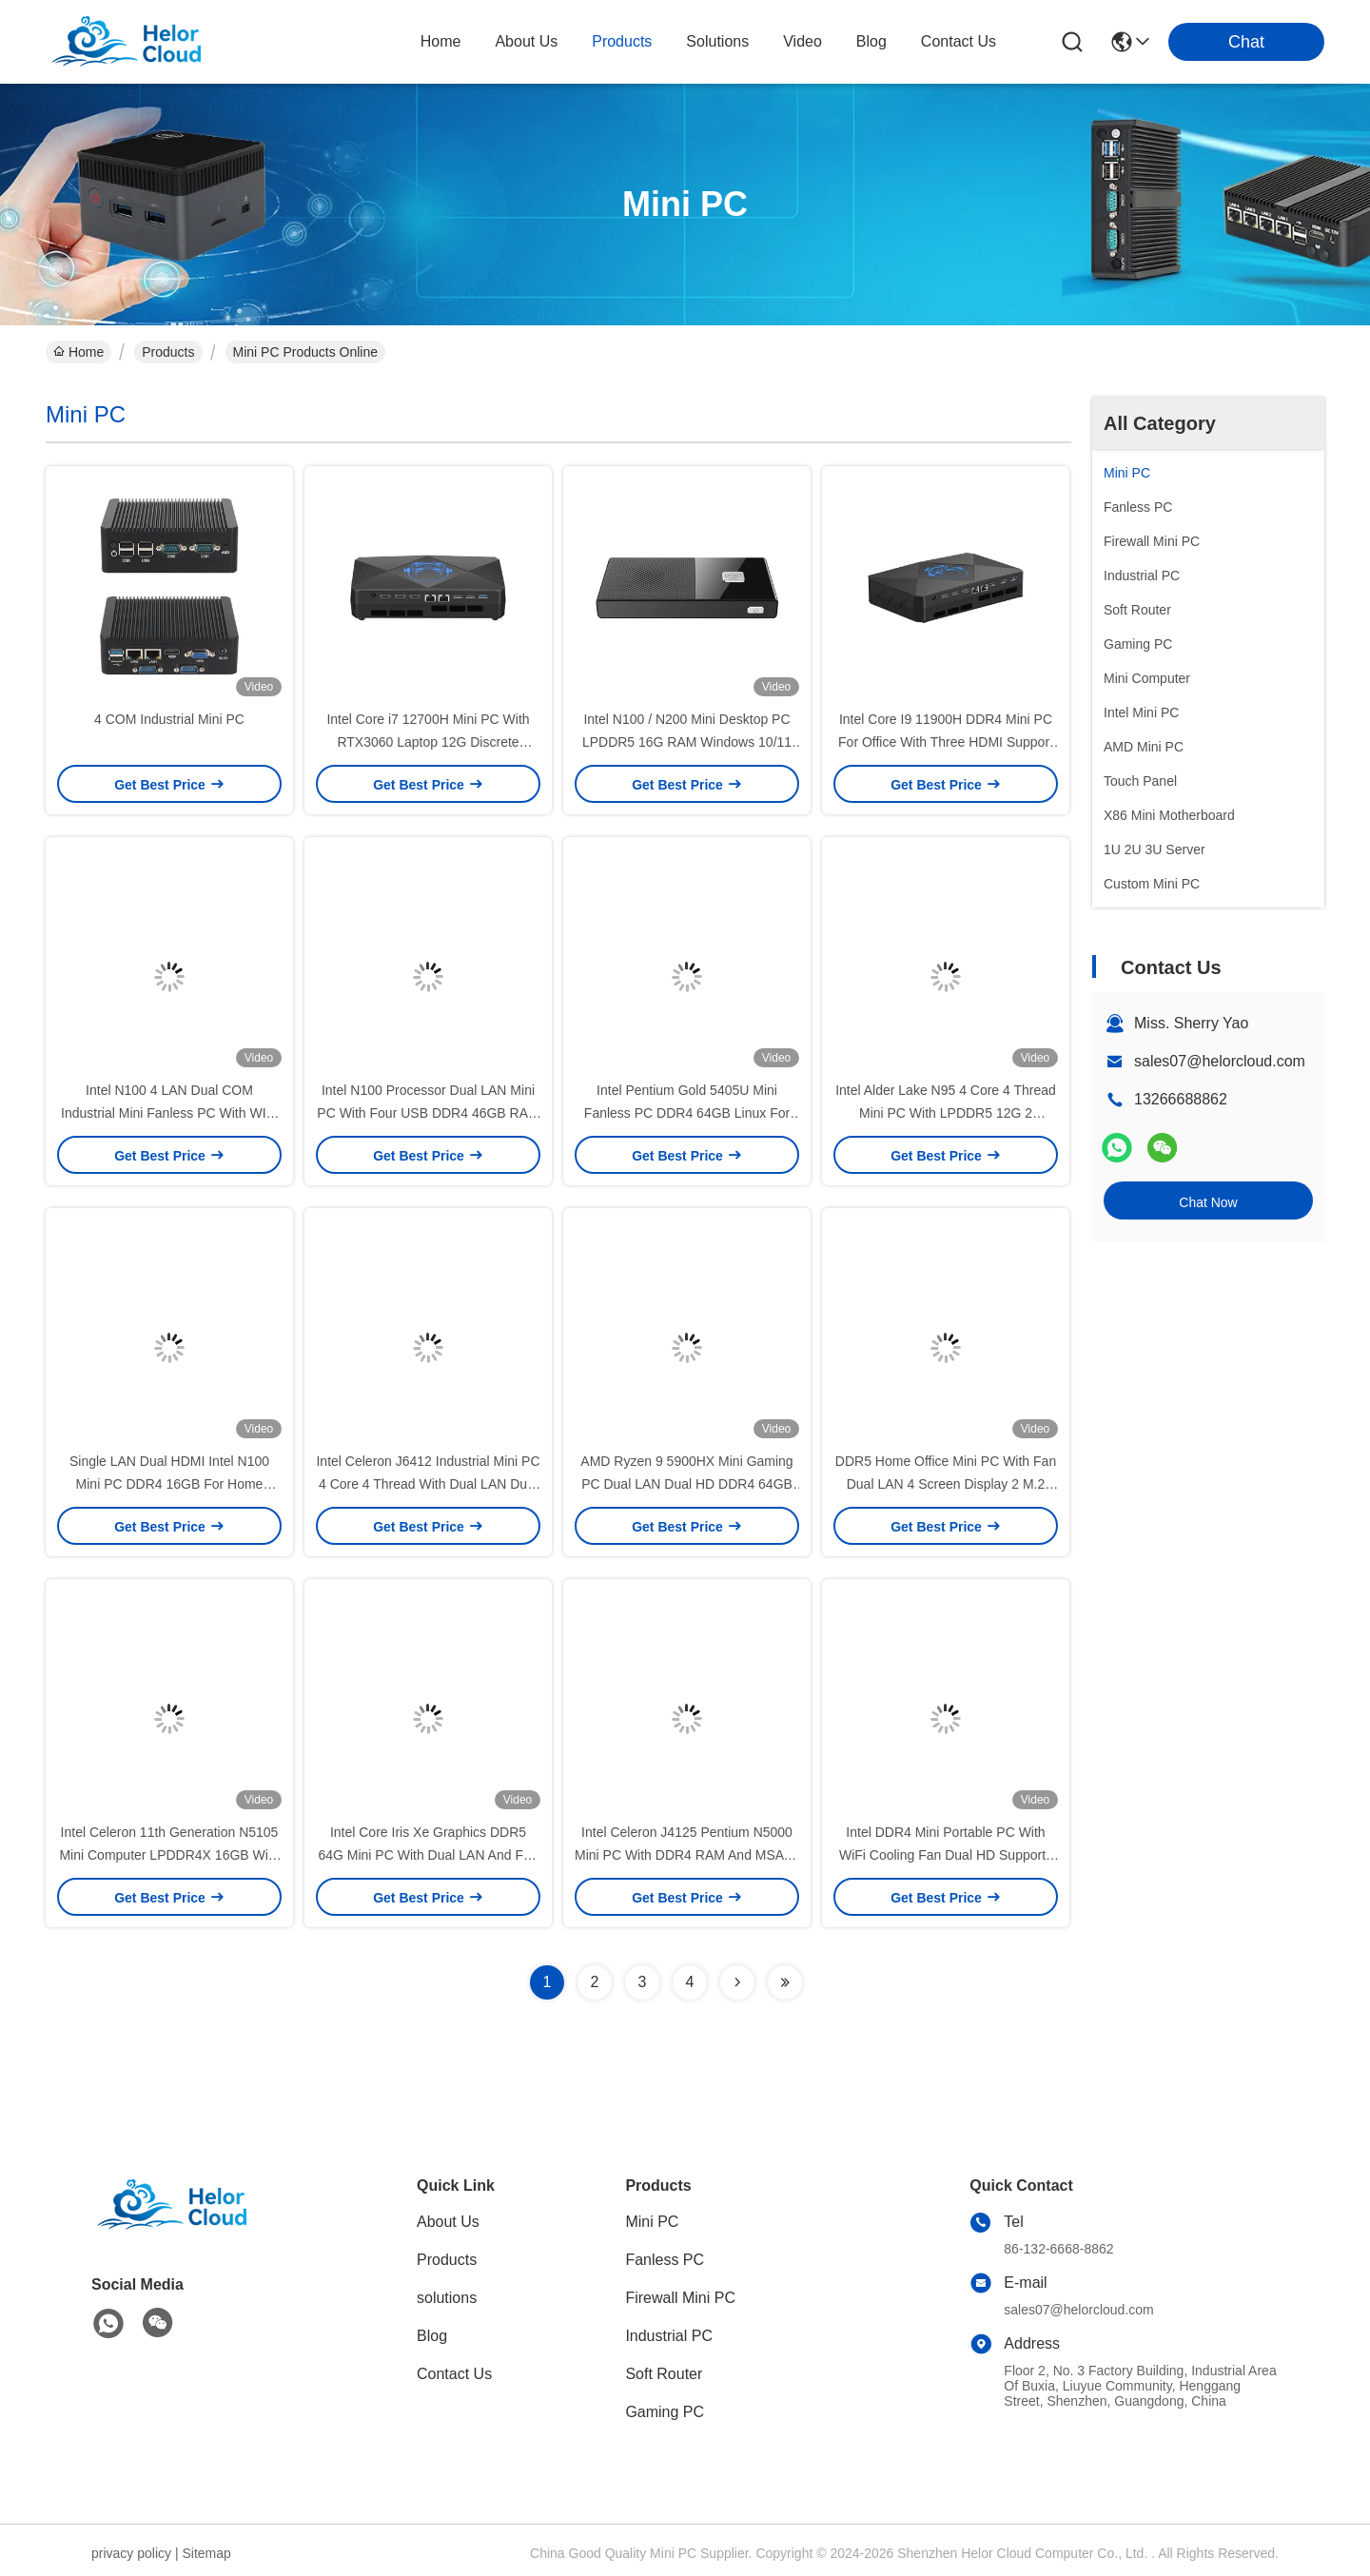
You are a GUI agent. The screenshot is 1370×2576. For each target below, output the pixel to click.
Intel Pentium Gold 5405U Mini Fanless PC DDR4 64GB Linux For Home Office (687, 1113)
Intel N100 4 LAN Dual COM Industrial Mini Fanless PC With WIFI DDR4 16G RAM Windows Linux (169, 1113)
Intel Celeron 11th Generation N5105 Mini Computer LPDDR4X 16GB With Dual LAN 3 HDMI (169, 1855)
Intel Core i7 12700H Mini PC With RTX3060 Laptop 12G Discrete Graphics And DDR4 (427, 742)
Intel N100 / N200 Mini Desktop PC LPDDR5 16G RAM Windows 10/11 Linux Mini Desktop (687, 742)
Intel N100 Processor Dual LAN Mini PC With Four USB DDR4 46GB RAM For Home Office (427, 1113)
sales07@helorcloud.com (1219, 1061)
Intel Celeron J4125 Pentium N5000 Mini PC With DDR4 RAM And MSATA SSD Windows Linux (687, 1855)
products (622, 41)
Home (441, 41)
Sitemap (206, 2553)
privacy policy (131, 2553)
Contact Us (454, 2374)
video (802, 41)
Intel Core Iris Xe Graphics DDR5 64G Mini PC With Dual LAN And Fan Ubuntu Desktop (428, 1855)
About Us (448, 2222)
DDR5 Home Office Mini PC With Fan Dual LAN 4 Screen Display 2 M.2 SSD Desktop (945, 1484)
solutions (717, 41)
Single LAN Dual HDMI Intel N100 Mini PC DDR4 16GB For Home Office (169, 1484)
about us (526, 41)
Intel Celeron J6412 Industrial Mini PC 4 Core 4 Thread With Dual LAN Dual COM (427, 1484)
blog (871, 41)
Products (168, 352)
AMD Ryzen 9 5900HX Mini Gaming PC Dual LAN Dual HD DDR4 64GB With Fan (686, 1484)
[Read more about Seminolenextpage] (737, 1982)
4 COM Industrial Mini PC (169, 719)
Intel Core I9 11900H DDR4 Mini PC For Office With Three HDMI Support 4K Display (945, 742)
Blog (432, 2336)
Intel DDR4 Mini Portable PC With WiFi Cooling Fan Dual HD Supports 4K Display (945, 1855)
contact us (958, 41)
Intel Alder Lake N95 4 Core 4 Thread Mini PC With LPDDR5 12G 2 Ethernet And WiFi (945, 1113)
